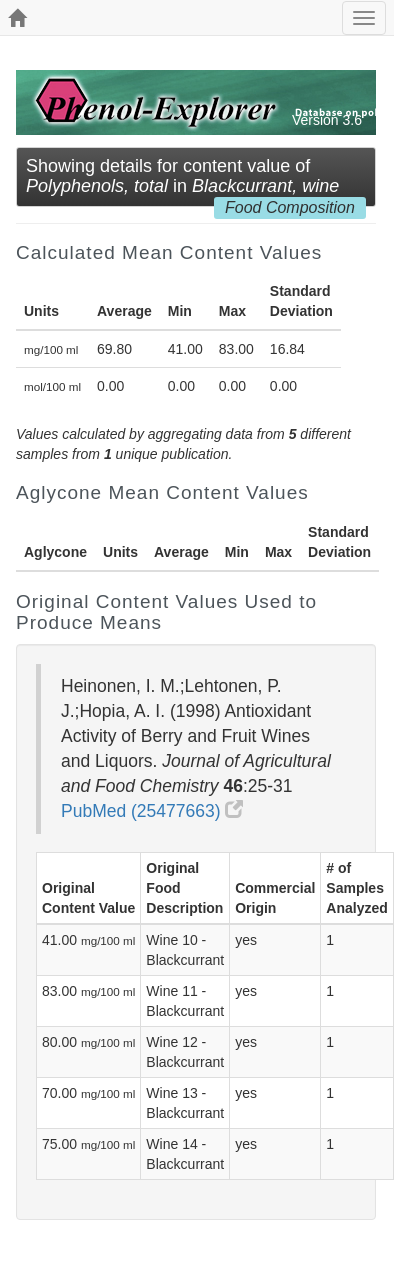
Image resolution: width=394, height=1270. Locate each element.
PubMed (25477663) (152, 811)
